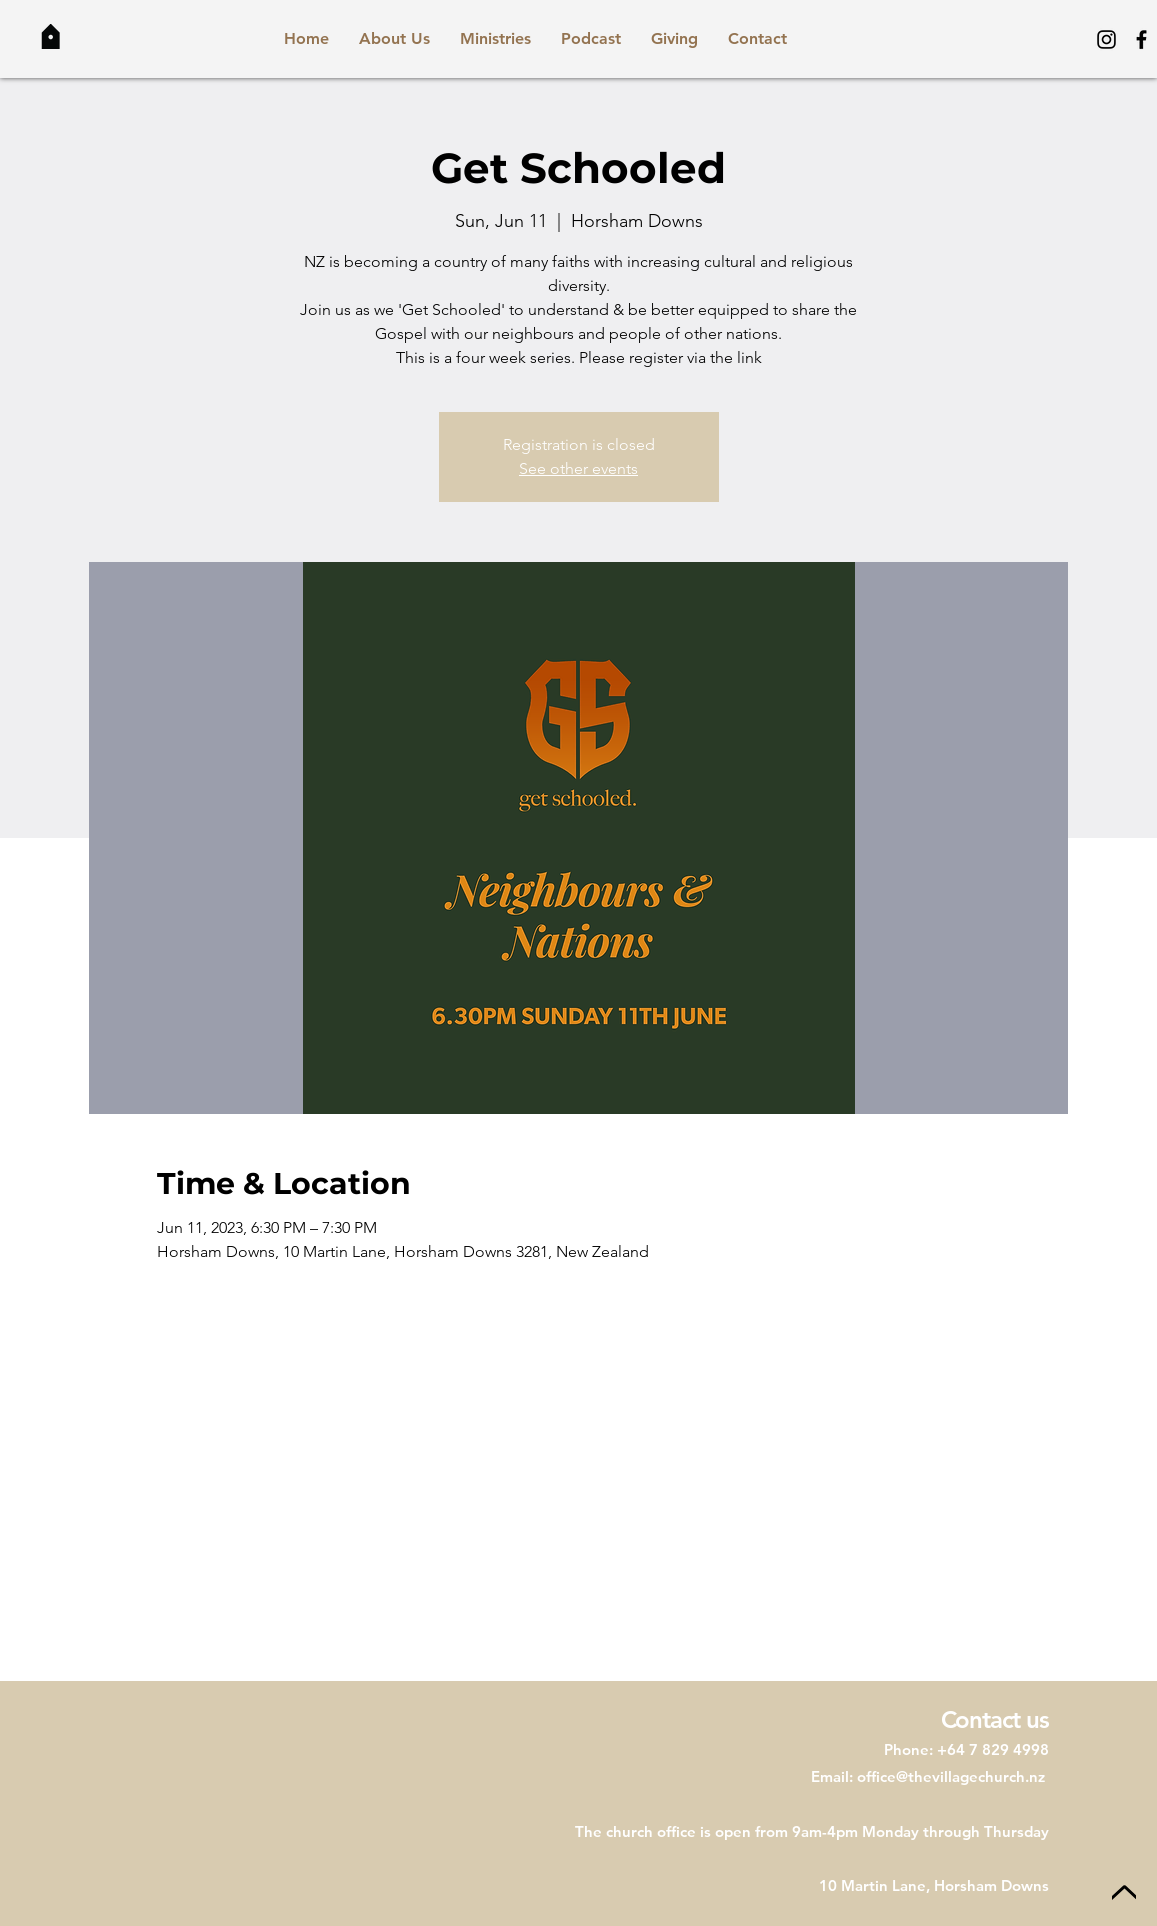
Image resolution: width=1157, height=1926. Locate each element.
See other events (578, 468)
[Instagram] (1106, 39)
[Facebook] (1141, 39)
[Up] (1124, 1893)
